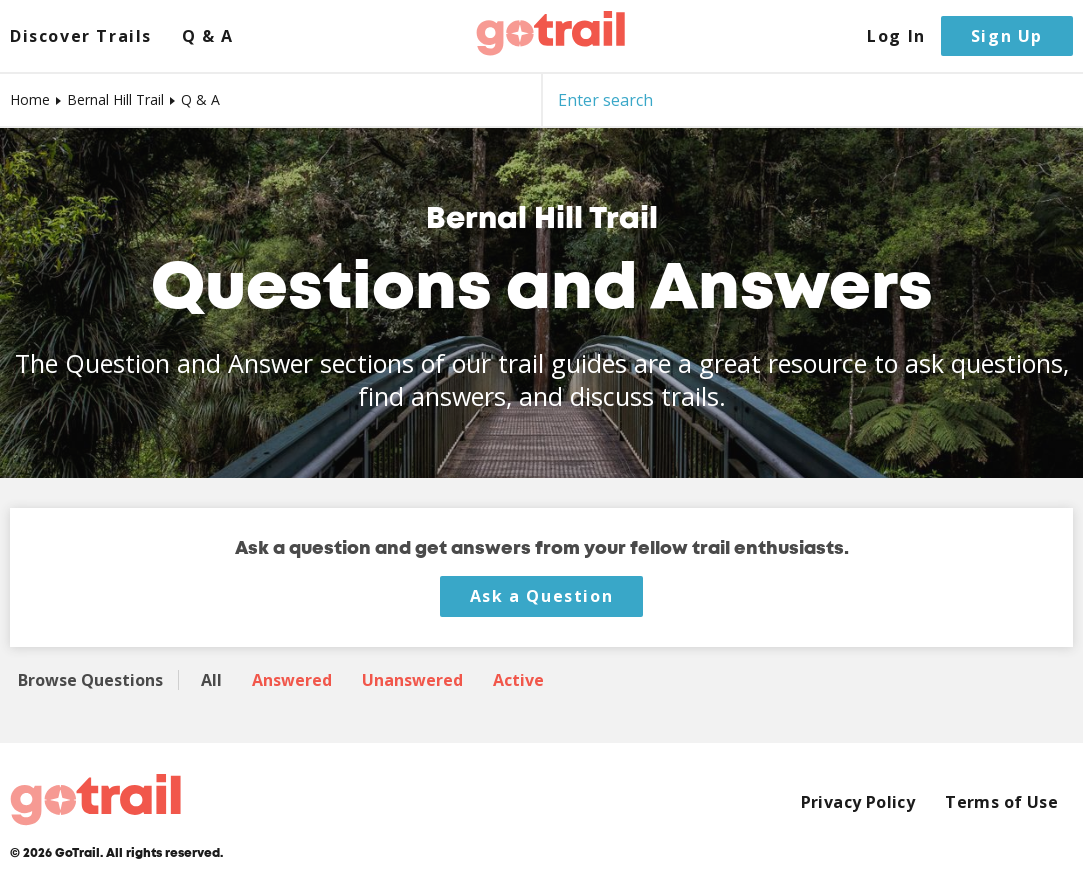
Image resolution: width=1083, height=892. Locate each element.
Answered (292, 680)
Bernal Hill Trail (115, 99)
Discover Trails (81, 36)
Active (518, 680)
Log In (896, 36)
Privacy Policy (858, 802)
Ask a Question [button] (541, 596)
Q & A (208, 36)
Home (30, 99)
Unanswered (412, 680)
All (211, 680)
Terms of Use (1001, 802)
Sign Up (1007, 36)
